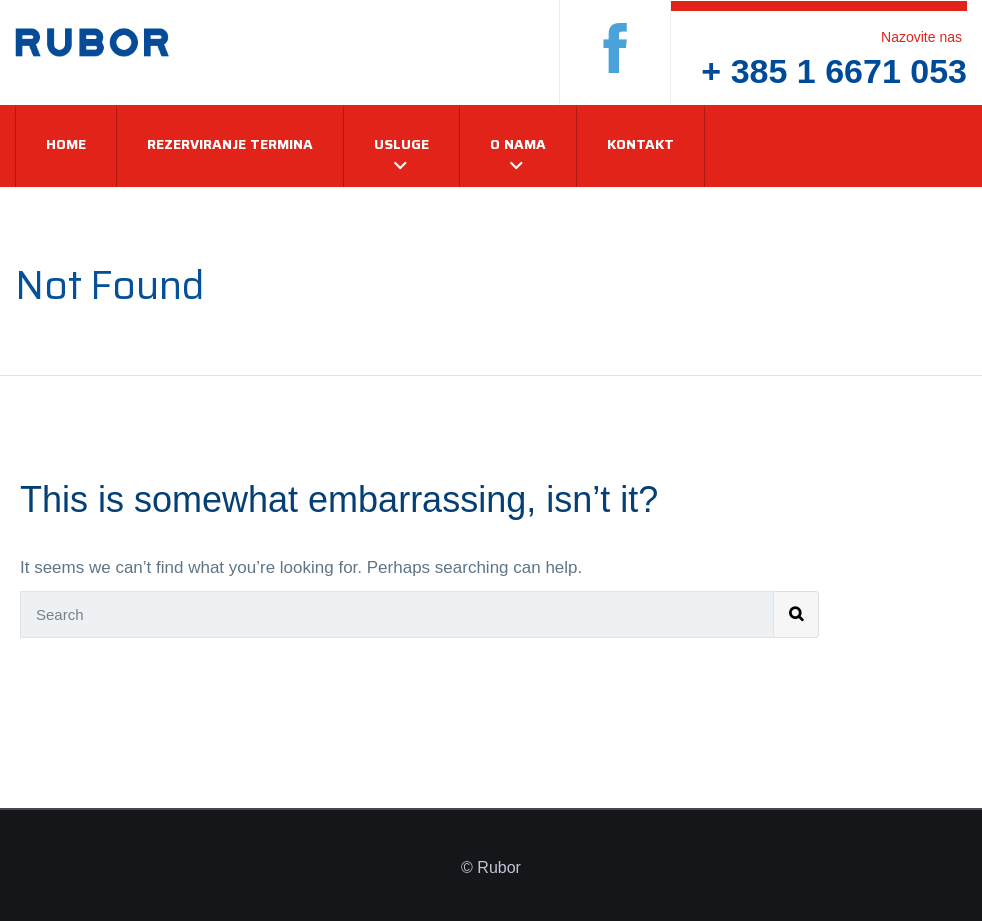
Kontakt (640, 144)
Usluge (401, 144)
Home (66, 144)
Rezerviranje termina (230, 144)
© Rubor (491, 867)
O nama (518, 144)
